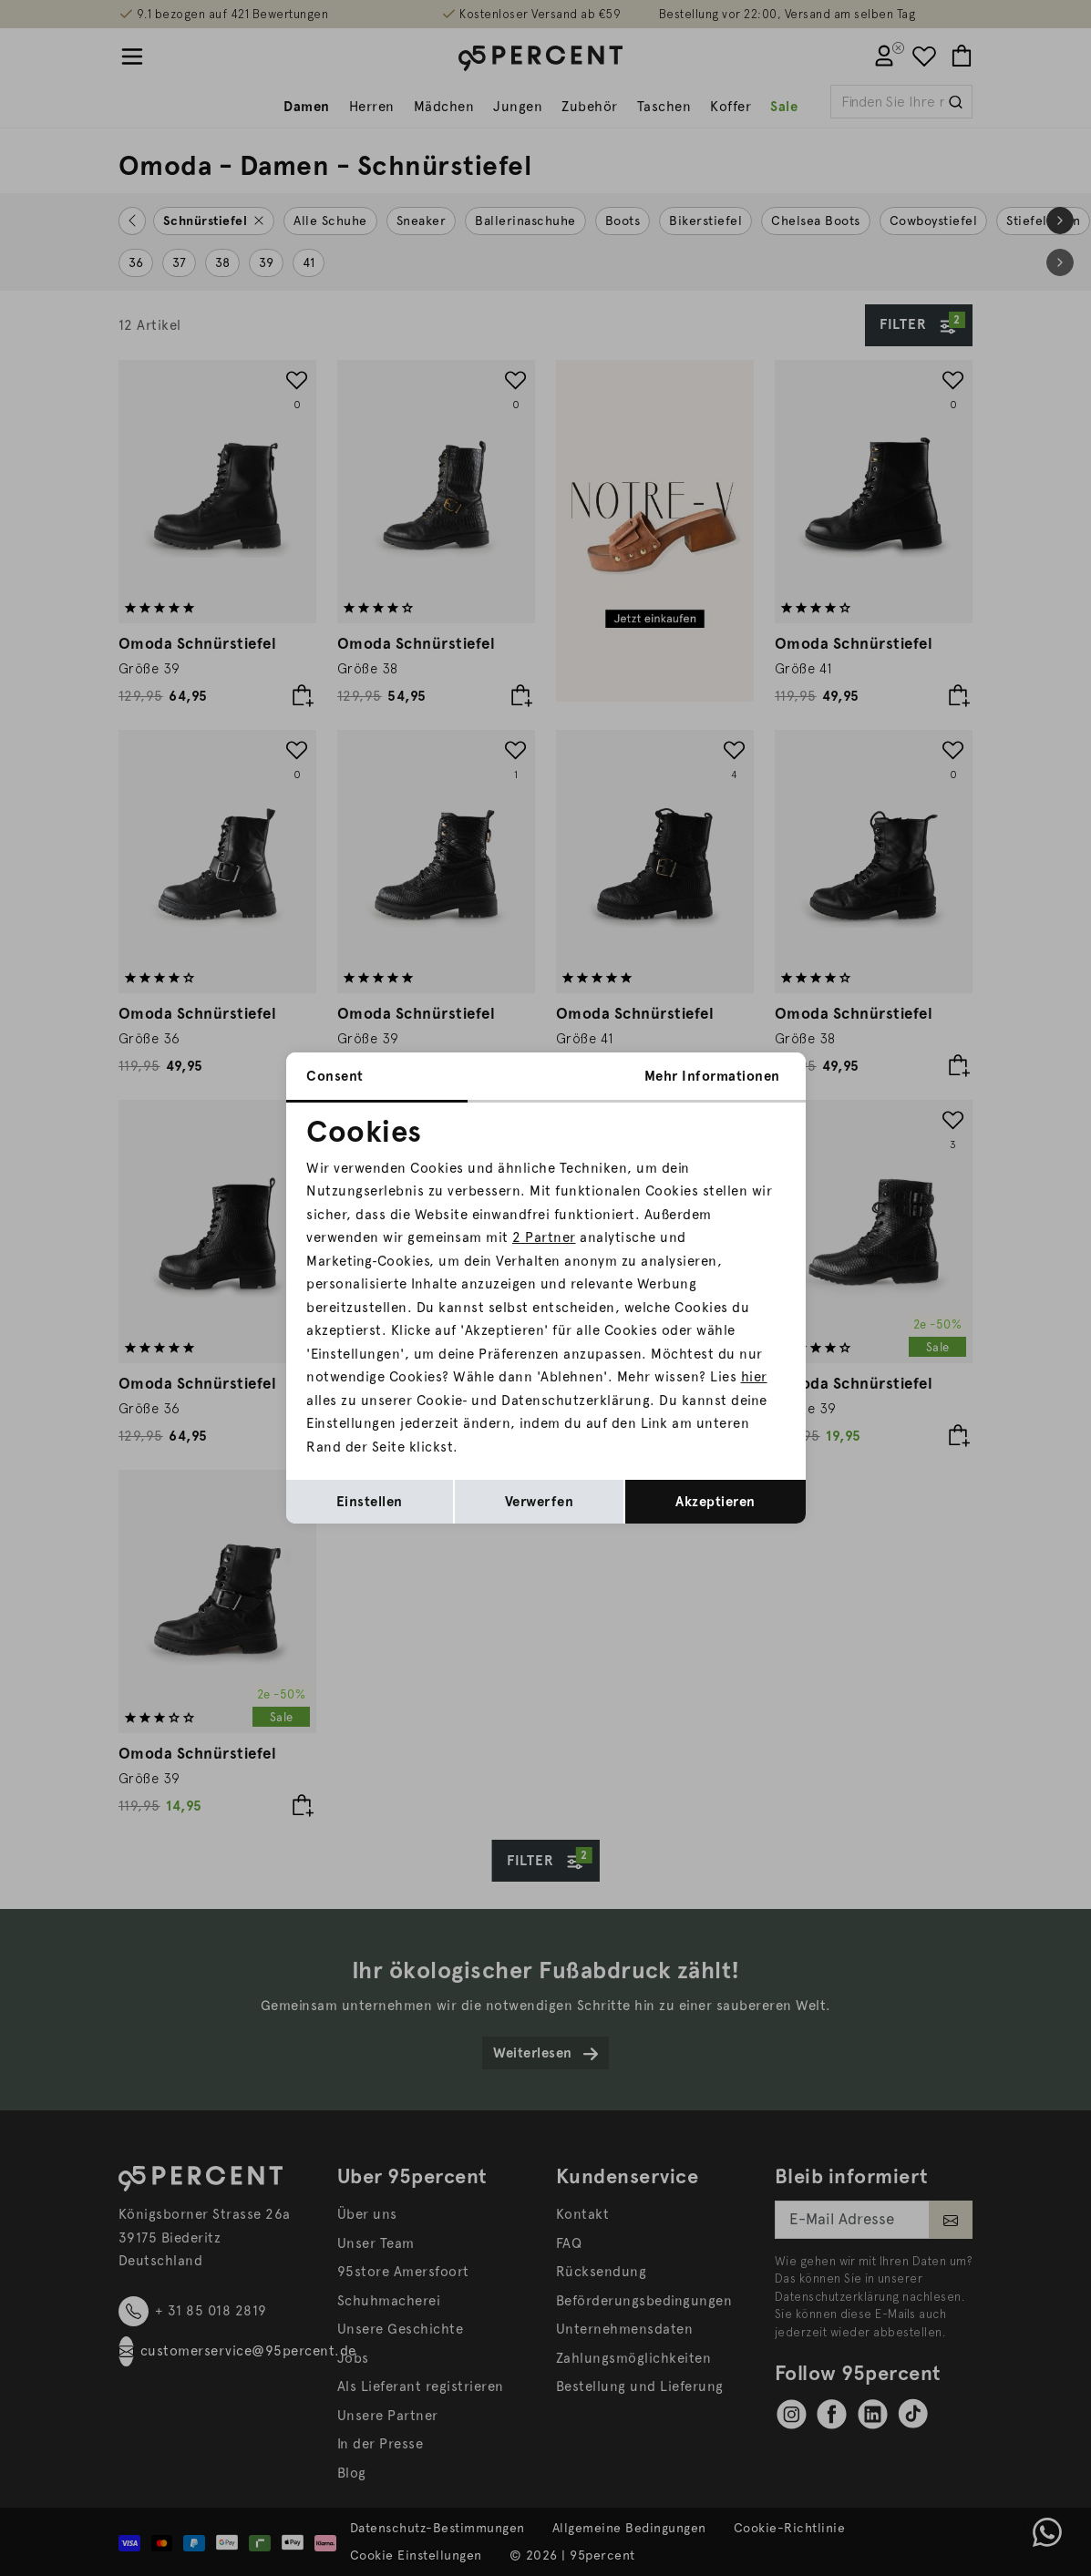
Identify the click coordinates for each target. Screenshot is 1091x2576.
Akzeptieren (715, 1501)
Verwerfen (539, 1501)
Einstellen (369, 1501)
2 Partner (544, 1237)
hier (754, 1377)
